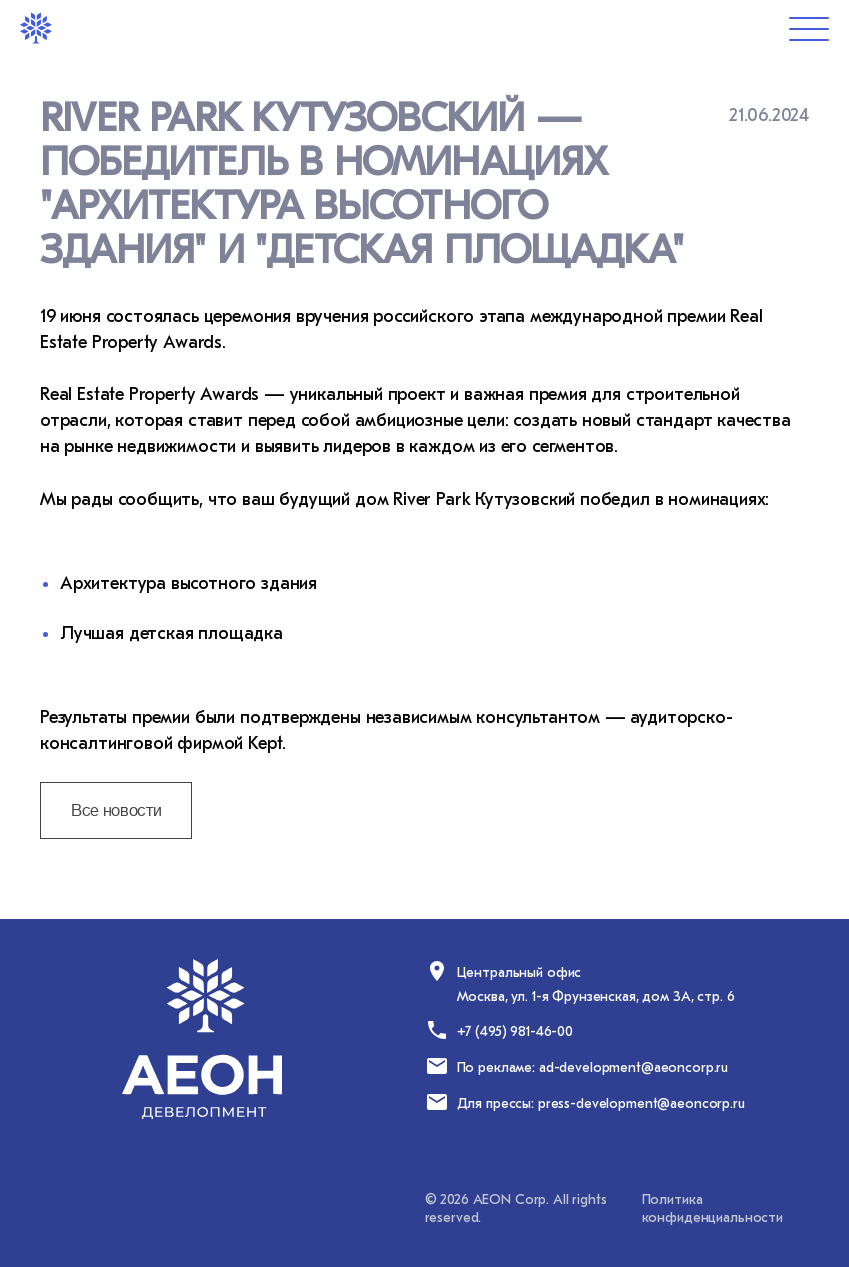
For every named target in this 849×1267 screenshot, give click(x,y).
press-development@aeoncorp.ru (641, 1103)
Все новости (116, 811)
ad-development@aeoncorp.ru (633, 1067)
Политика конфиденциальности (712, 1208)
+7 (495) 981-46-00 (515, 1031)
